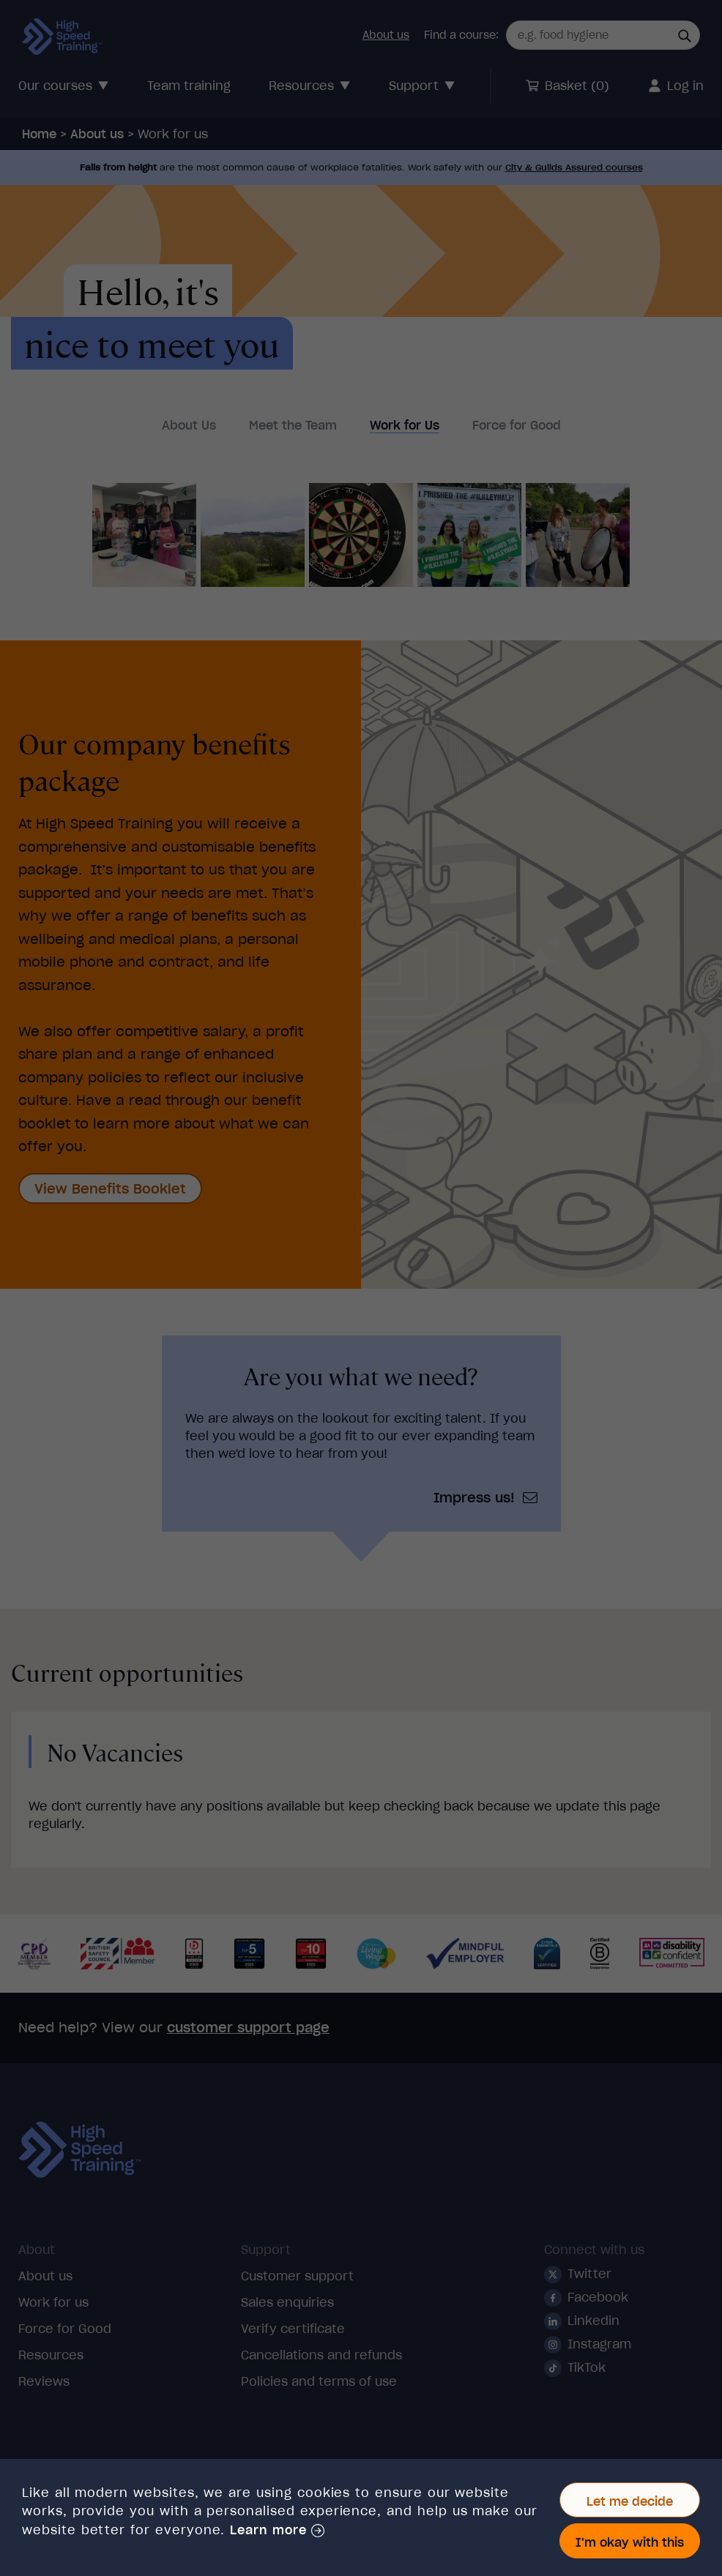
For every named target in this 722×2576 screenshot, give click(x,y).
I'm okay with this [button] (630, 2542)
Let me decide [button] (630, 2501)
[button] (277, 2530)
